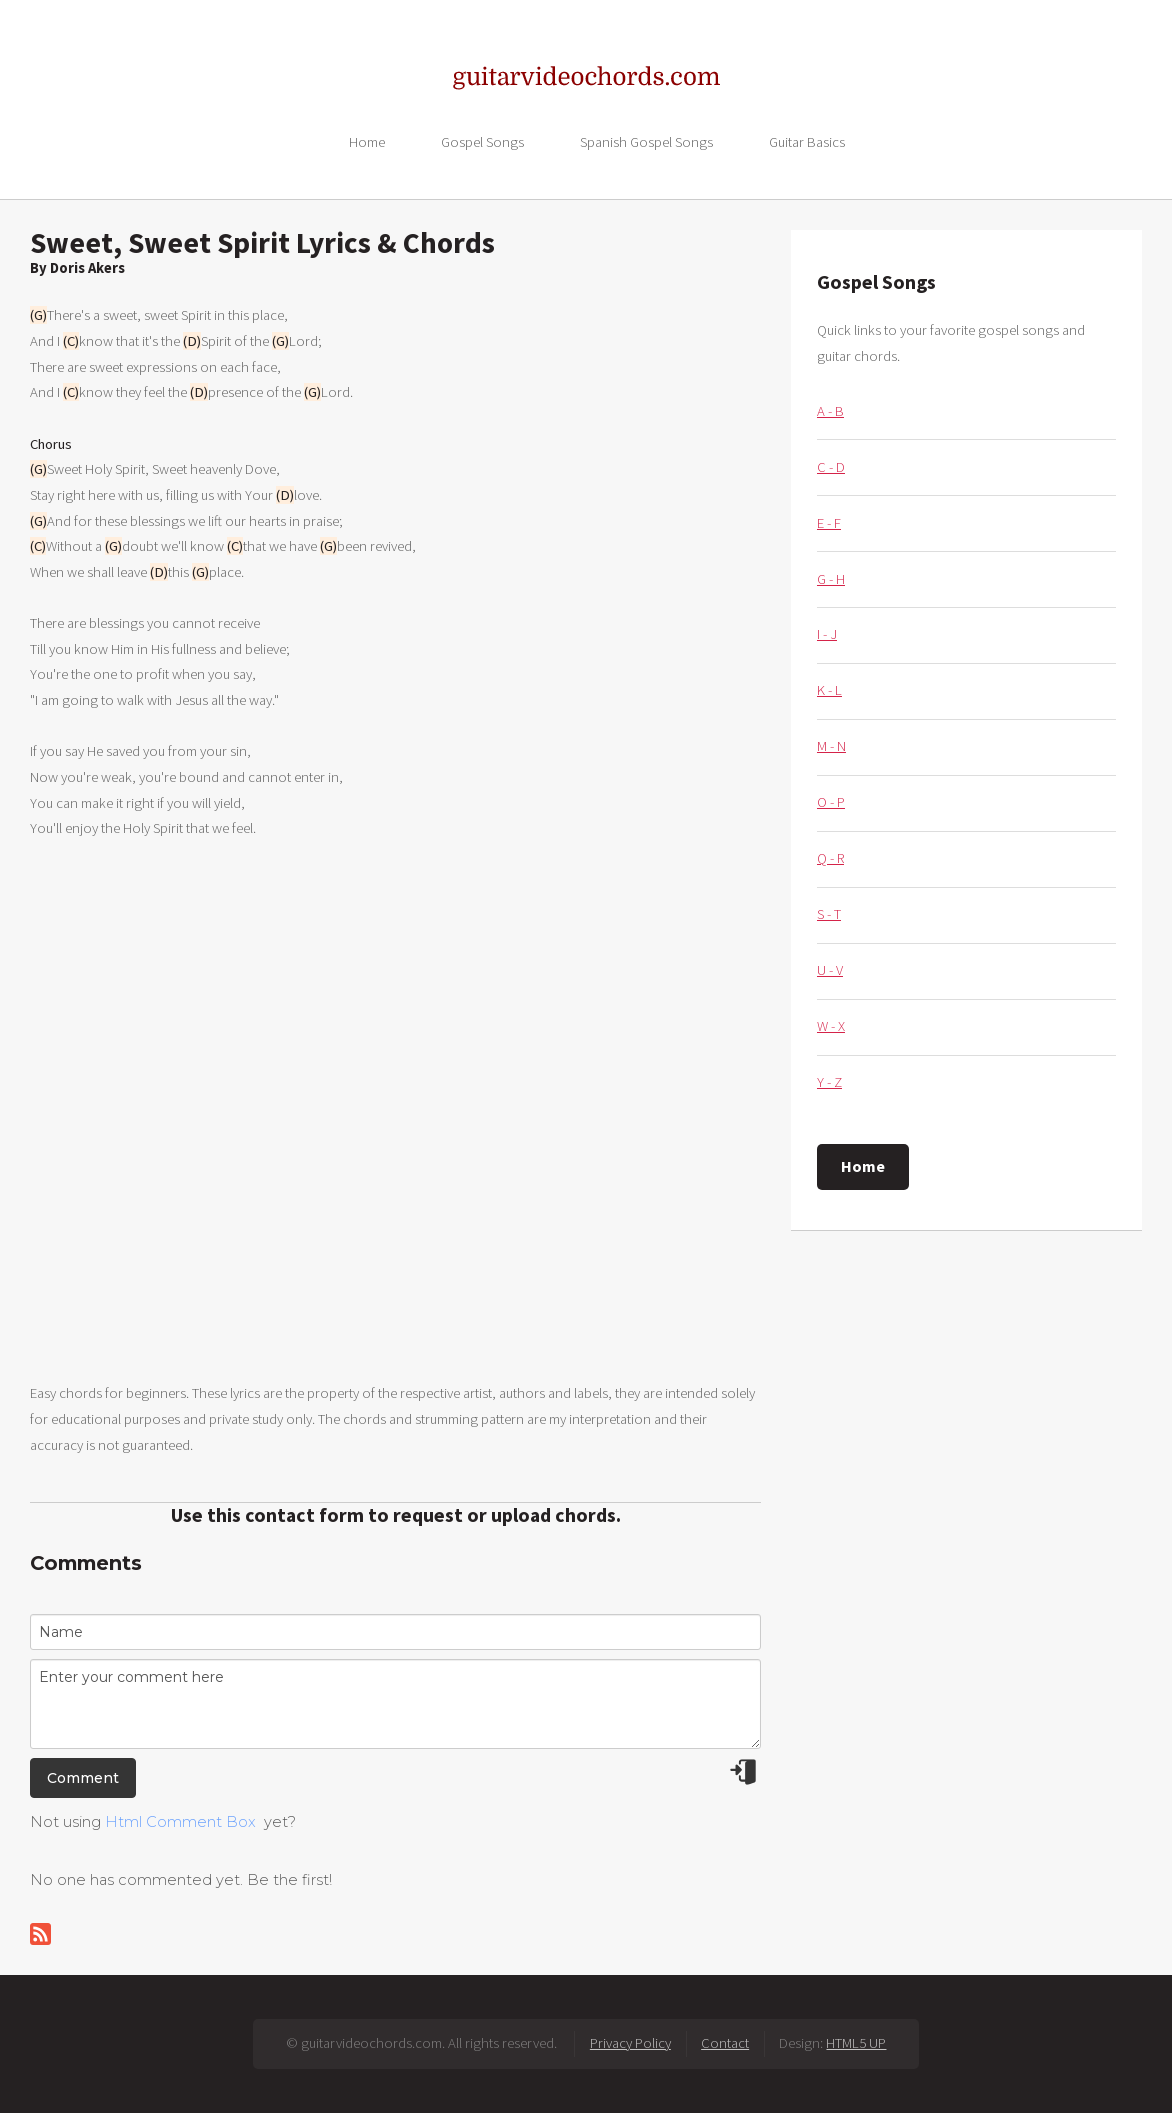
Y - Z (829, 1082)
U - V (830, 970)
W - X (831, 1026)
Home (367, 141)
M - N (831, 746)
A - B (830, 411)
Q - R (830, 858)
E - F (829, 523)
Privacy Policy (630, 2043)
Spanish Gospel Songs (646, 141)
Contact (725, 2043)
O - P (831, 802)
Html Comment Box (180, 1822)
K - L (829, 690)
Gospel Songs (482, 141)
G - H (831, 579)
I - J (827, 634)
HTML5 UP (856, 2043)
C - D (831, 467)
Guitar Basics (807, 141)
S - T (829, 914)
